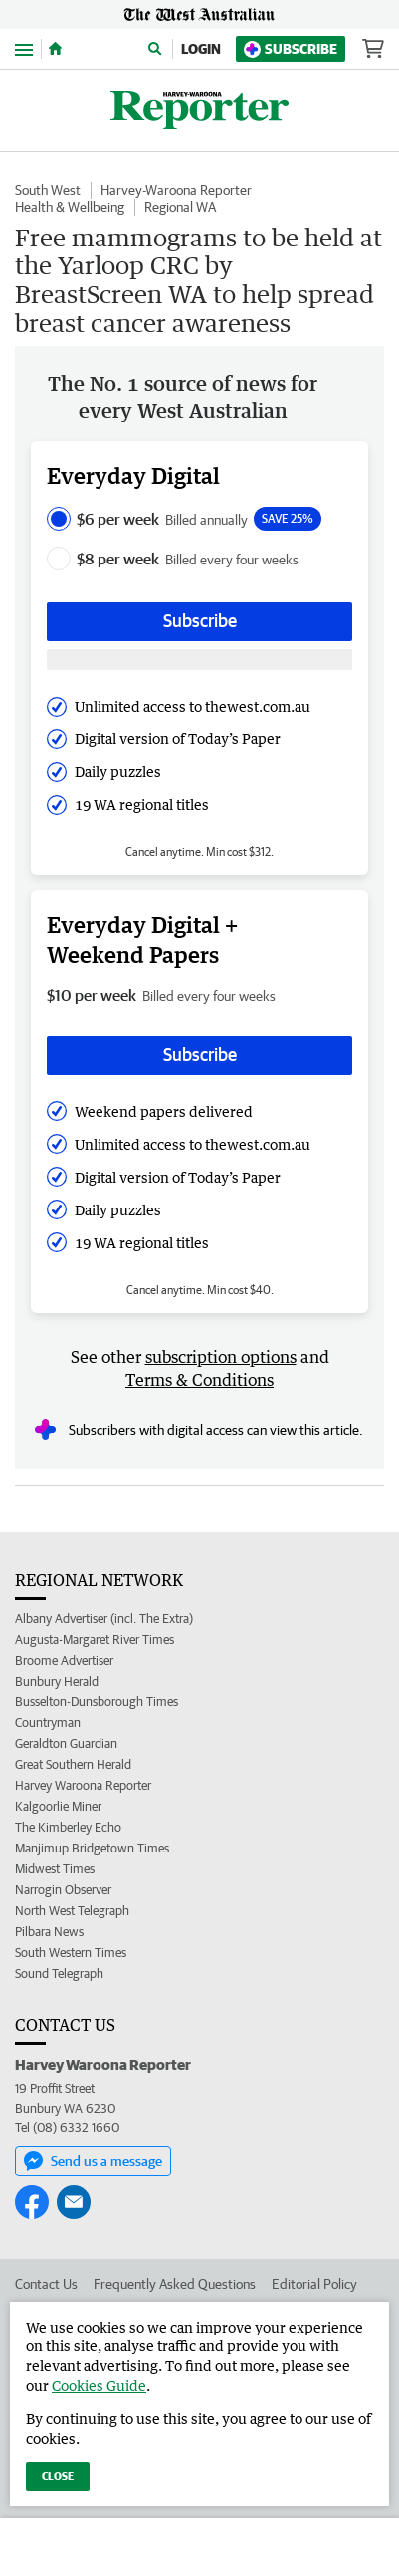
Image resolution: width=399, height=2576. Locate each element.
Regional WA (180, 207)
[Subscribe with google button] (199, 659)
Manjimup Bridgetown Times (92, 1848)
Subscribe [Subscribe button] (200, 620)
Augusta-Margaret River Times (94, 1639)
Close (58, 2475)
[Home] (55, 49)
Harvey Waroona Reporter (83, 1785)
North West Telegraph (72, 1910)
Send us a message (93, 2161)
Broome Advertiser (64, 1660)
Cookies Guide (99, 2385)
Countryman (48, 1722)
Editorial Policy (314, 2284)
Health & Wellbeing (69, 207)
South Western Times (70, 1952)
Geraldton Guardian (66, 1743)
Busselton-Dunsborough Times (96, 1701)
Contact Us (46, 2284)
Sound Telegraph (59, 1973)
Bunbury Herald (57, 1681)
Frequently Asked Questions (175, 2284)
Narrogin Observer (63, 1889)
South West (48, 190)
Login (201, 49)
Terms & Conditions (199, 1380)
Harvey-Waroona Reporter (176, 190)
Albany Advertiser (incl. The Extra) (104, 1618)
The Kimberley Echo (68, 1827)
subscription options (221, 1357)
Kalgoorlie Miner (58, 1806)
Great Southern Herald (73, 1764)
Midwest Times (55, 1868)
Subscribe (290, 49)
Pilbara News (49, 1931)
